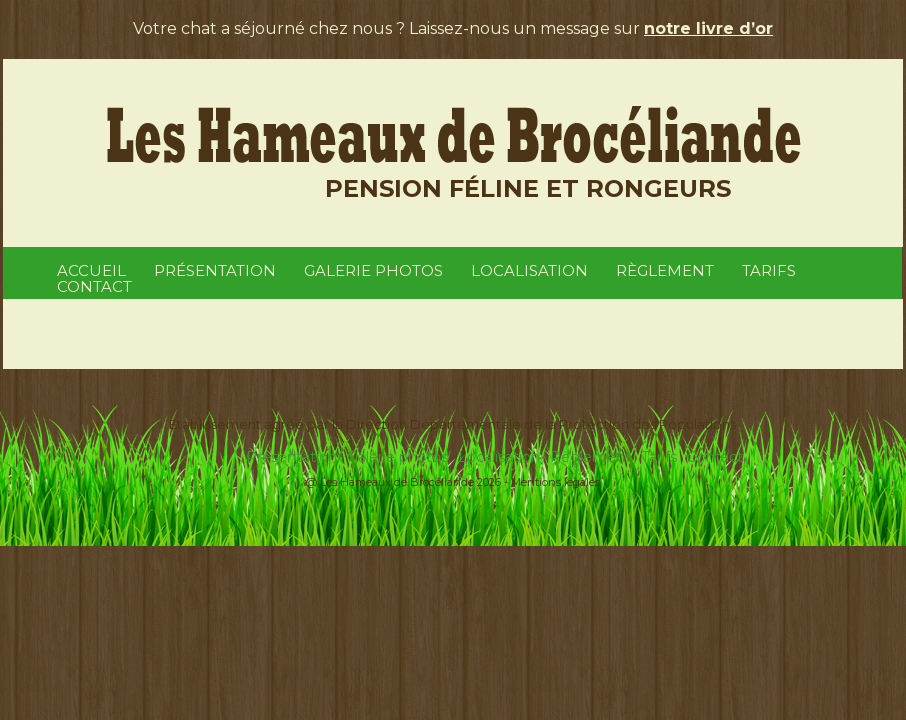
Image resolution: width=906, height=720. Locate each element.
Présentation (215, 270)
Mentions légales (555, 482)
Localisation (529, 270)
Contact (94, 286)
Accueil (91, 270)
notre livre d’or (708, 28)
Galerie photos (373, 270)
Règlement (665, 270)
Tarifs (769, 270)
